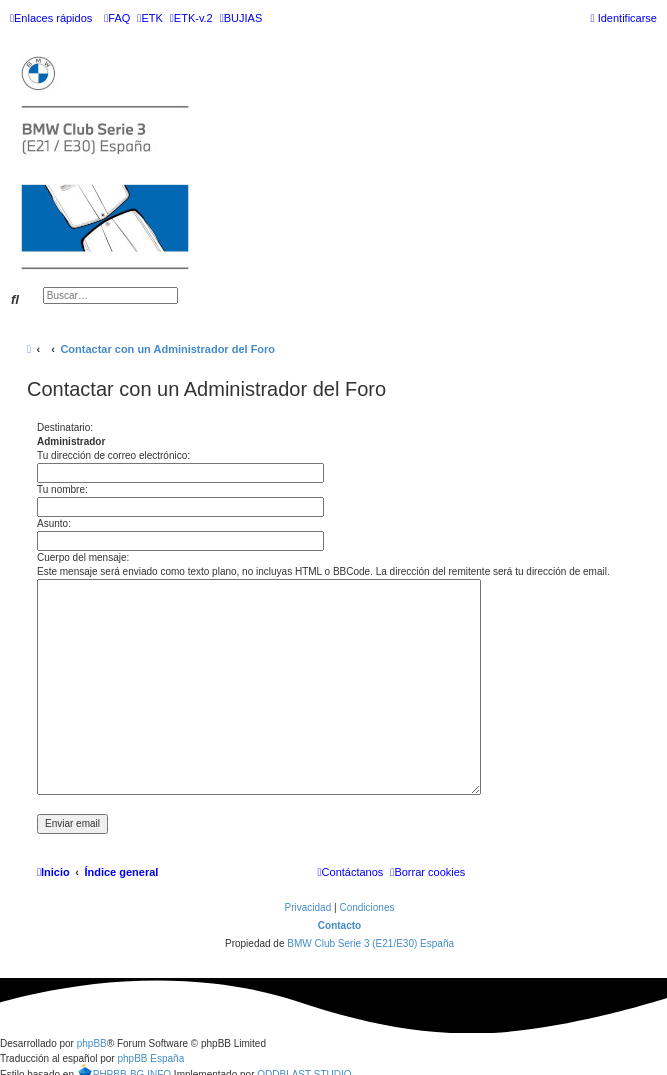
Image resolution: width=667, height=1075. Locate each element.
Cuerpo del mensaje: (83, 557)
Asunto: (54, 523)
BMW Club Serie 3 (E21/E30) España (370, 943)
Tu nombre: (62, 489)
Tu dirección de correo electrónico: (113, 455)
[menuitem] (117, 18)
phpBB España (150, 1058)
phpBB (92, 1043)
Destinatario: (65, 427)
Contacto (339, 925)
